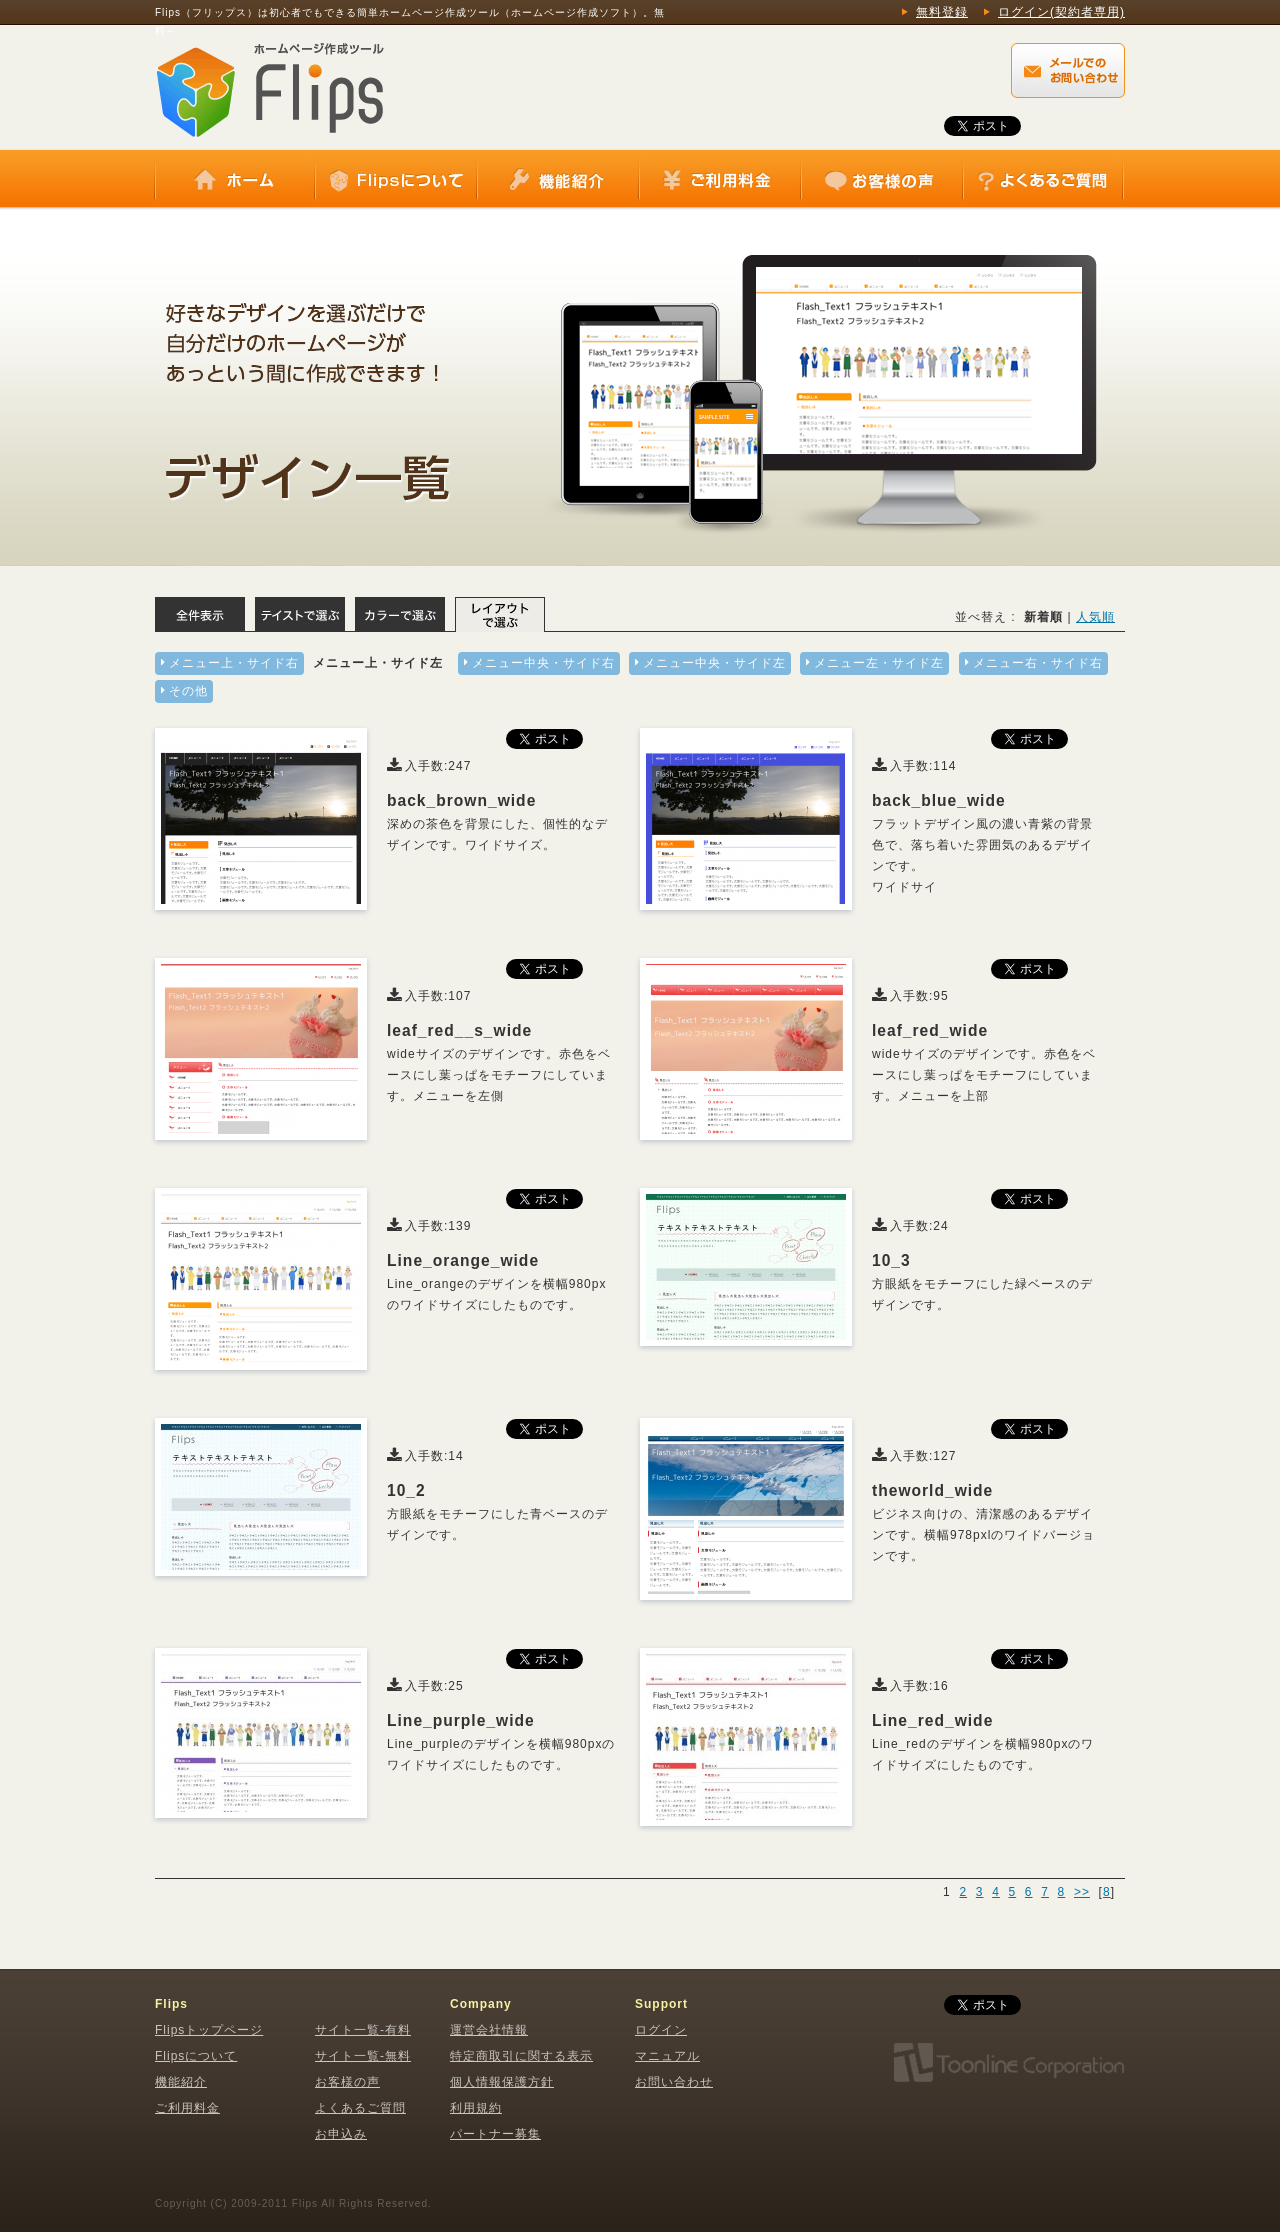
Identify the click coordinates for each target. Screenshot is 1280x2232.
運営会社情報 (489, 2030)
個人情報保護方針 (502, 2082)
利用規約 (476, 2108)
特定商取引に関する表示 (521, 2056)
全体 (200, 614)
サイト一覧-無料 (363, 2056)
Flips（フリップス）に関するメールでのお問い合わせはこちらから (1068, 70)
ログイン (661, 2030)
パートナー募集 (495, 2134)
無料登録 (942, 12)
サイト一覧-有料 (363, 2030)
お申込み (341, 2134)
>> (1082, 1892)
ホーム (235, 180)
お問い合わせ (674, 2082)
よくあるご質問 (1043, 180)
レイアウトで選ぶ (500, 614)
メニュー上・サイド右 (234, 663)
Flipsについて (396, 180)
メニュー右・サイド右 (1038, 663)
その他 (188, 691)
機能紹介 (558, 180)
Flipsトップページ (209, 2030)
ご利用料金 (720, 180)
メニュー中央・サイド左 (714, 663)
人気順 (1095, 617)
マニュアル (667, 2056)
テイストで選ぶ (300, 614)
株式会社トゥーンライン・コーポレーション (1008, 2063)
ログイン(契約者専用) (1061, 12)
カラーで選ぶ (400, 614)
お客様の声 (882, 180)
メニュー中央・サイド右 (543, 663)
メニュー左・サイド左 (879, 663)
